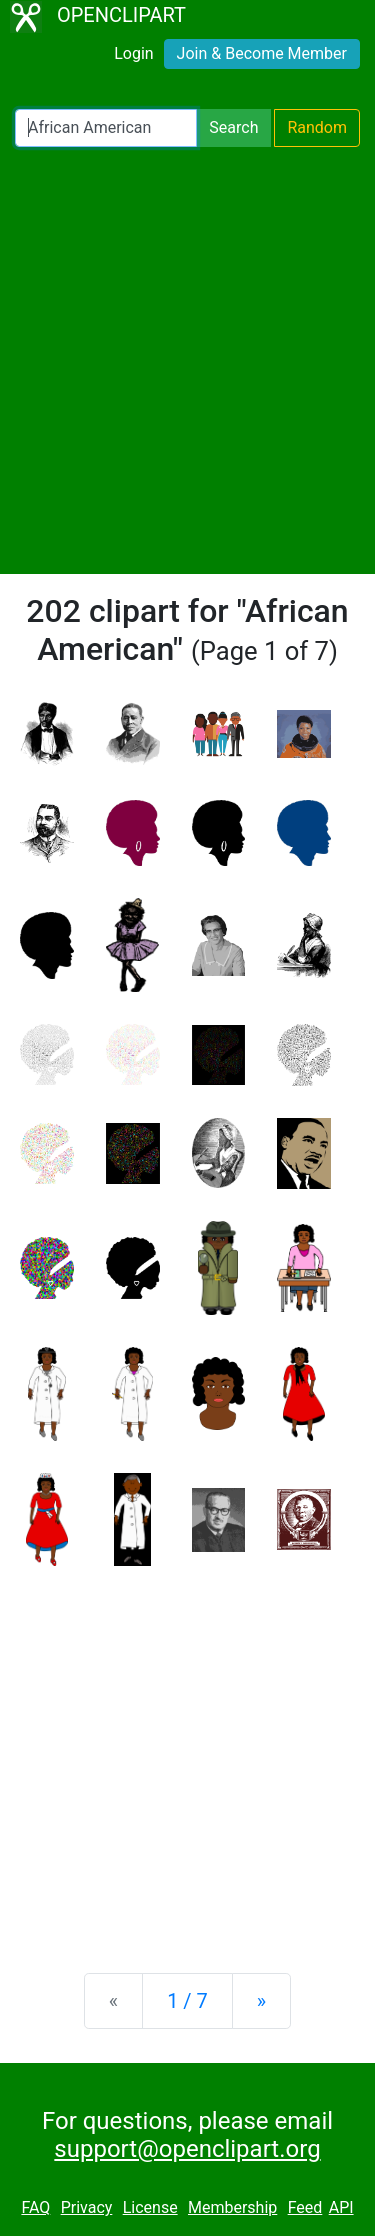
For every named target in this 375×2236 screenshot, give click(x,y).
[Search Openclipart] (106, 128)
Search (233, 127)
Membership (232, 2207)
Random (317, 127)
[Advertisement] (187, 360)
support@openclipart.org (187, 2149)
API (341, 2207)
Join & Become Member (262, 53)
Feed (305, 2207)
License (150, 2207)
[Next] (261, 2001)
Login (133, 53)
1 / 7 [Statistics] (187, 2001)
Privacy (87, 2207)
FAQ (35, 2207)
